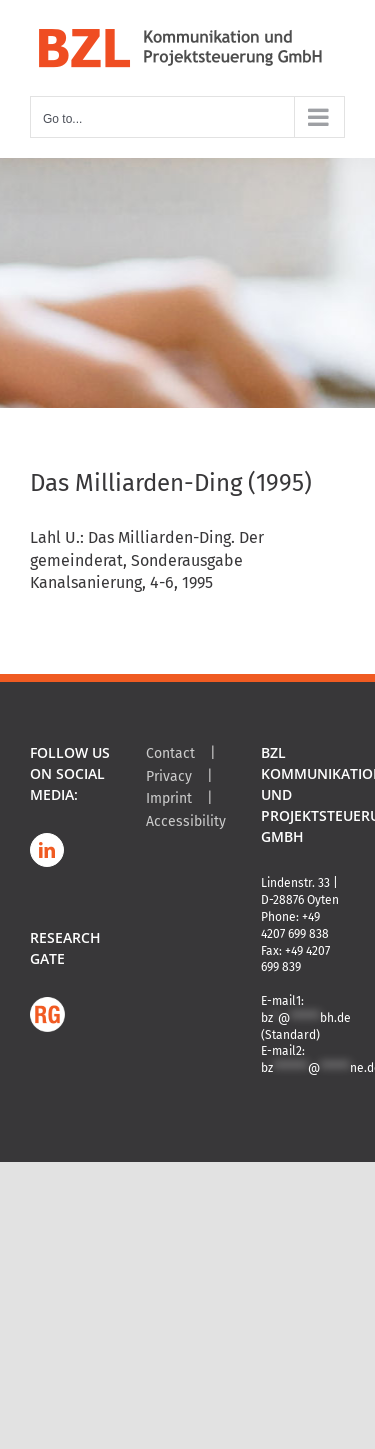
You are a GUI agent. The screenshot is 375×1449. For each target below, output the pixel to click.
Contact (170, 753)
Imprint (169, 798)
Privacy (169, 776)
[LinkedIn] (47, 850)
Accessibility (186, 821)
